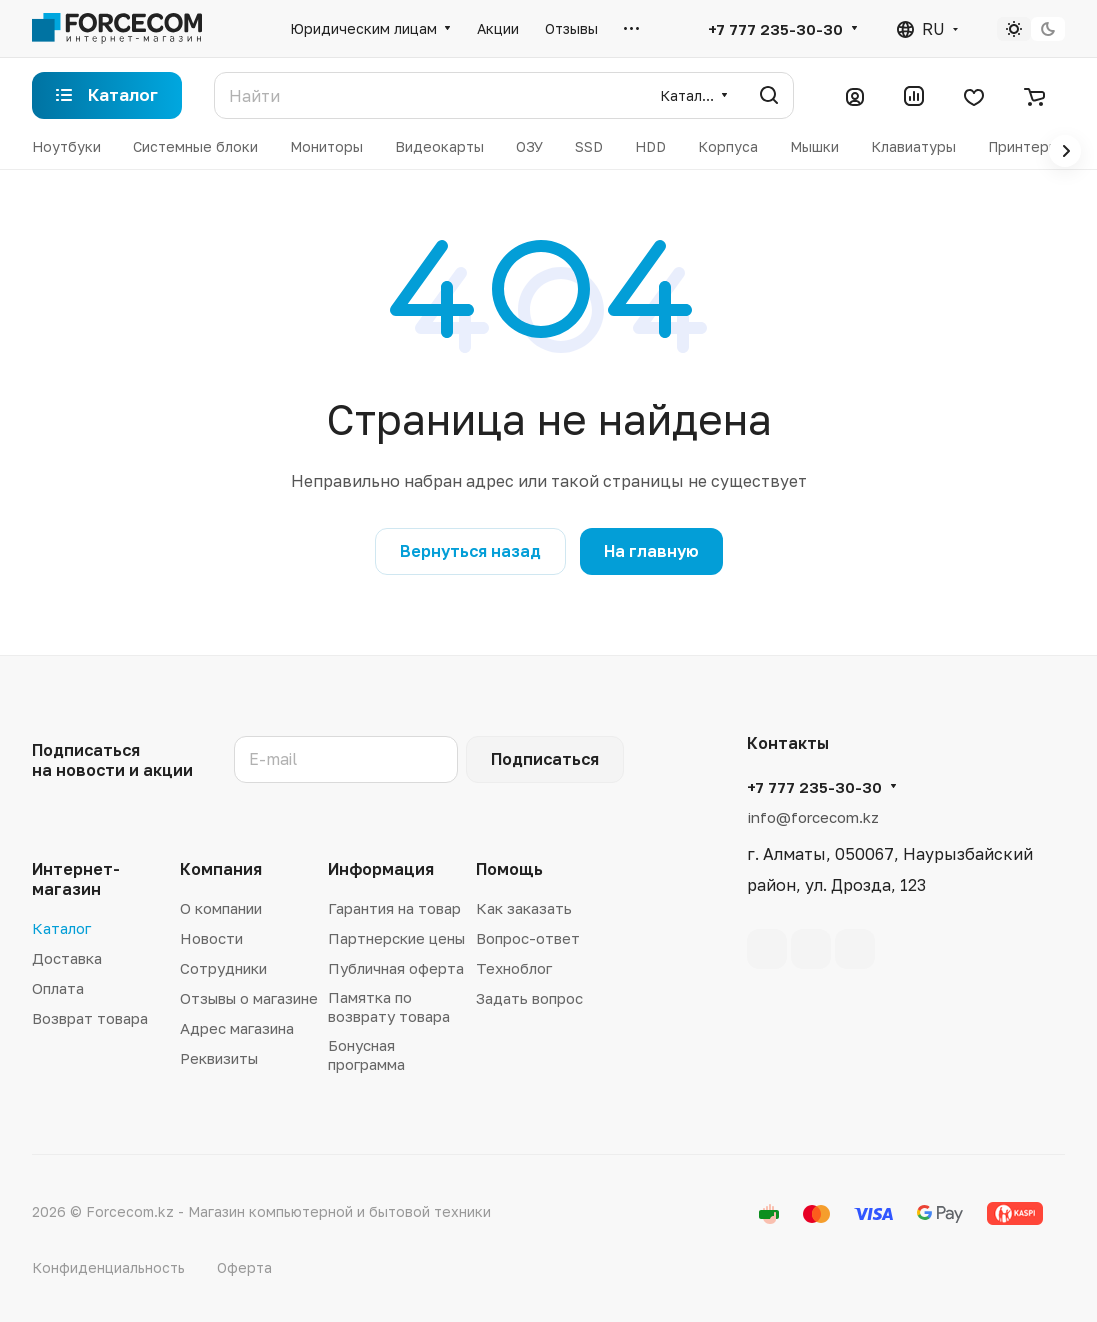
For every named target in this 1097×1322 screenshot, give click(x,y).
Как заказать (524, 908)
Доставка (67, 958)
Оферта (244, 1267)
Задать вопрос (529, 998)
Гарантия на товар (394, 908)
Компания (221, 869)
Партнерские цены (396, 938)
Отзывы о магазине (249, 998)
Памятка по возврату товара (389, 1006)
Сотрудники (223, 968)
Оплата (58, 988)
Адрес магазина (237, 1028)
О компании (221, 908)
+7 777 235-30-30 (775, 29)
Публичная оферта (396, 968)
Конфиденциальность (108, 1267)
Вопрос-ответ (528, 938)
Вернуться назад (470, 551)
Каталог (61, 928)
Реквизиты (219, 1058)
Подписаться (545, 759)
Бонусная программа (366, 1054)
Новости (211, 938)
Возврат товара (90, 1018)
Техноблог (514, 968)
